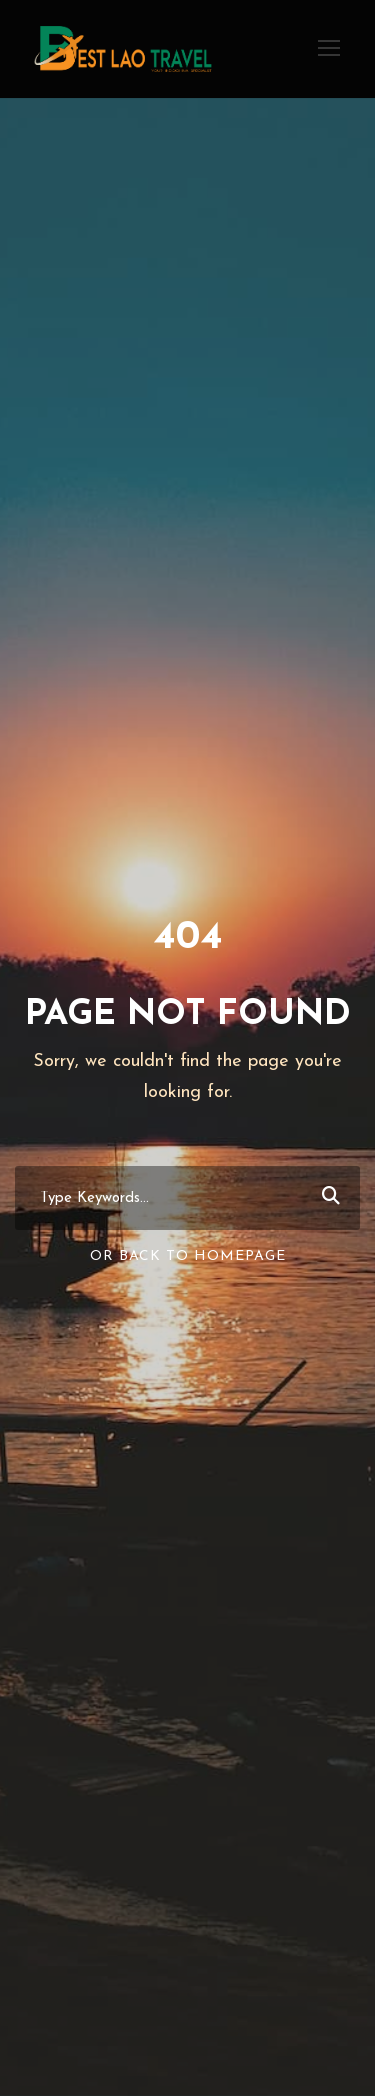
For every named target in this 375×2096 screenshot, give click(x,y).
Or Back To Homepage (188, 1256)
